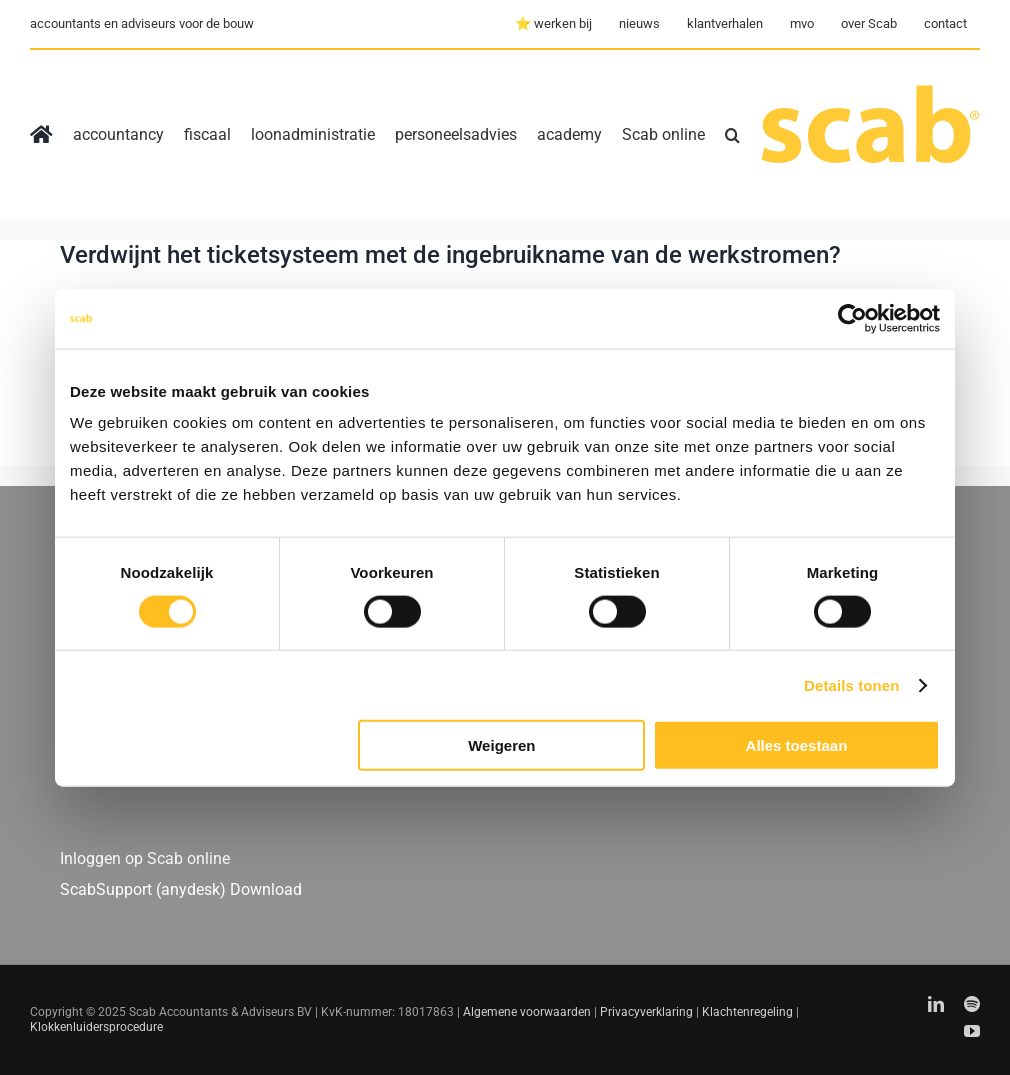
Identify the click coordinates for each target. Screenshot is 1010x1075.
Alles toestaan (797, 745)
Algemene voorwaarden (527, 1012)
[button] (732, 135)
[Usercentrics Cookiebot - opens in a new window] (852, 318)
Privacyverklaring (646, 1012)
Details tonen (851, 684)
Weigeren (501, 745)
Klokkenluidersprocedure (96, 1027)
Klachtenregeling (747, 1012)
